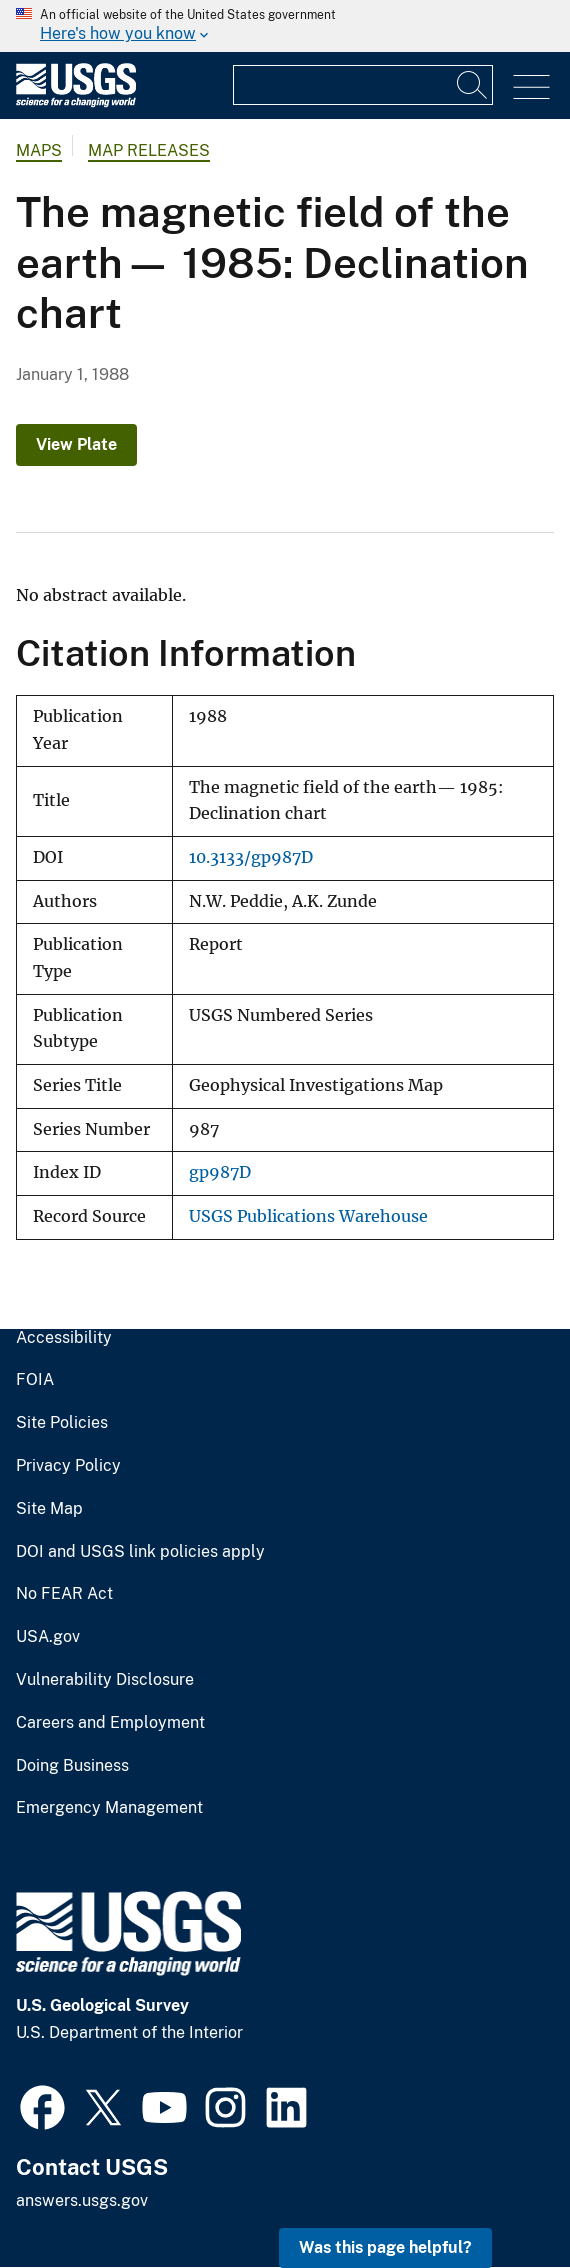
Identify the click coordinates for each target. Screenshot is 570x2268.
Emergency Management (109, 1808)
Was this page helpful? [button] (385, 2247)
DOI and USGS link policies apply (140, 1552)
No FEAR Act (64, 1594)
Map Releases (149, 150)
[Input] (363, 85)
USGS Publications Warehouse (308, 1216)
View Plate (76, 444)
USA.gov (48, 1637)
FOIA (35, 1380)
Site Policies (62, 1423)
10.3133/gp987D (251, 857)
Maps (39, 150)
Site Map (49, 1509)
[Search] (473, 85)
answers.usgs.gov (82, 2200)
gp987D (220, 1172)
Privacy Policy (68, 1466)
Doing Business (72, 1766)
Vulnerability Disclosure (105, 1680)
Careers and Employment (110, 1723)
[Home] (76, 102)
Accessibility (64, 1338)
